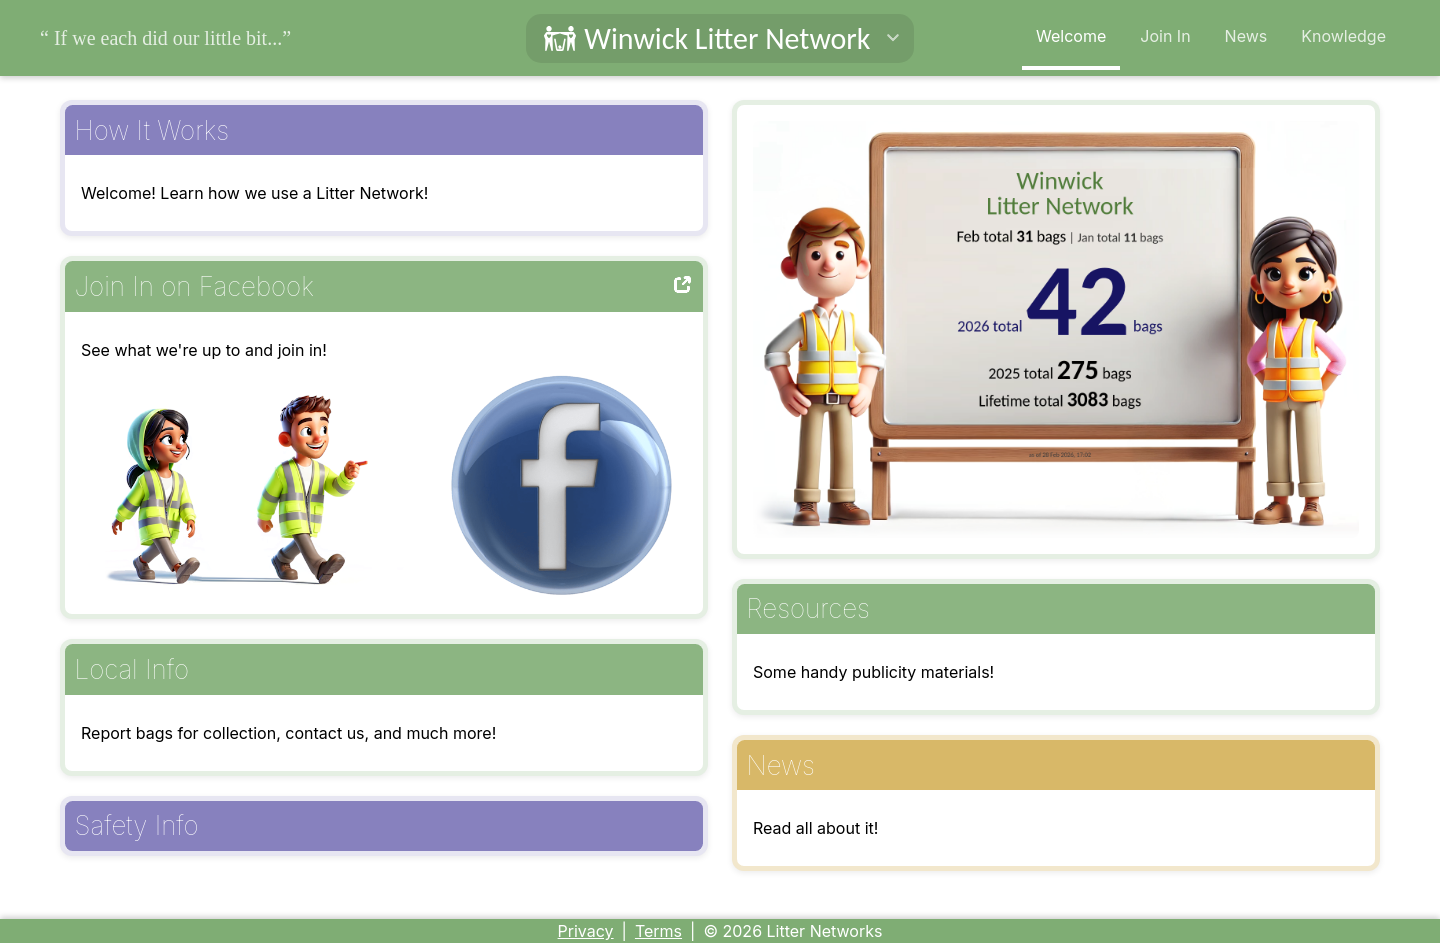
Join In (1165, 36)
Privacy (586, 931)
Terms (658, 931)
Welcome (1071, 36)
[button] (720, 38)
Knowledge (1343, 36)
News (1246, 36)
